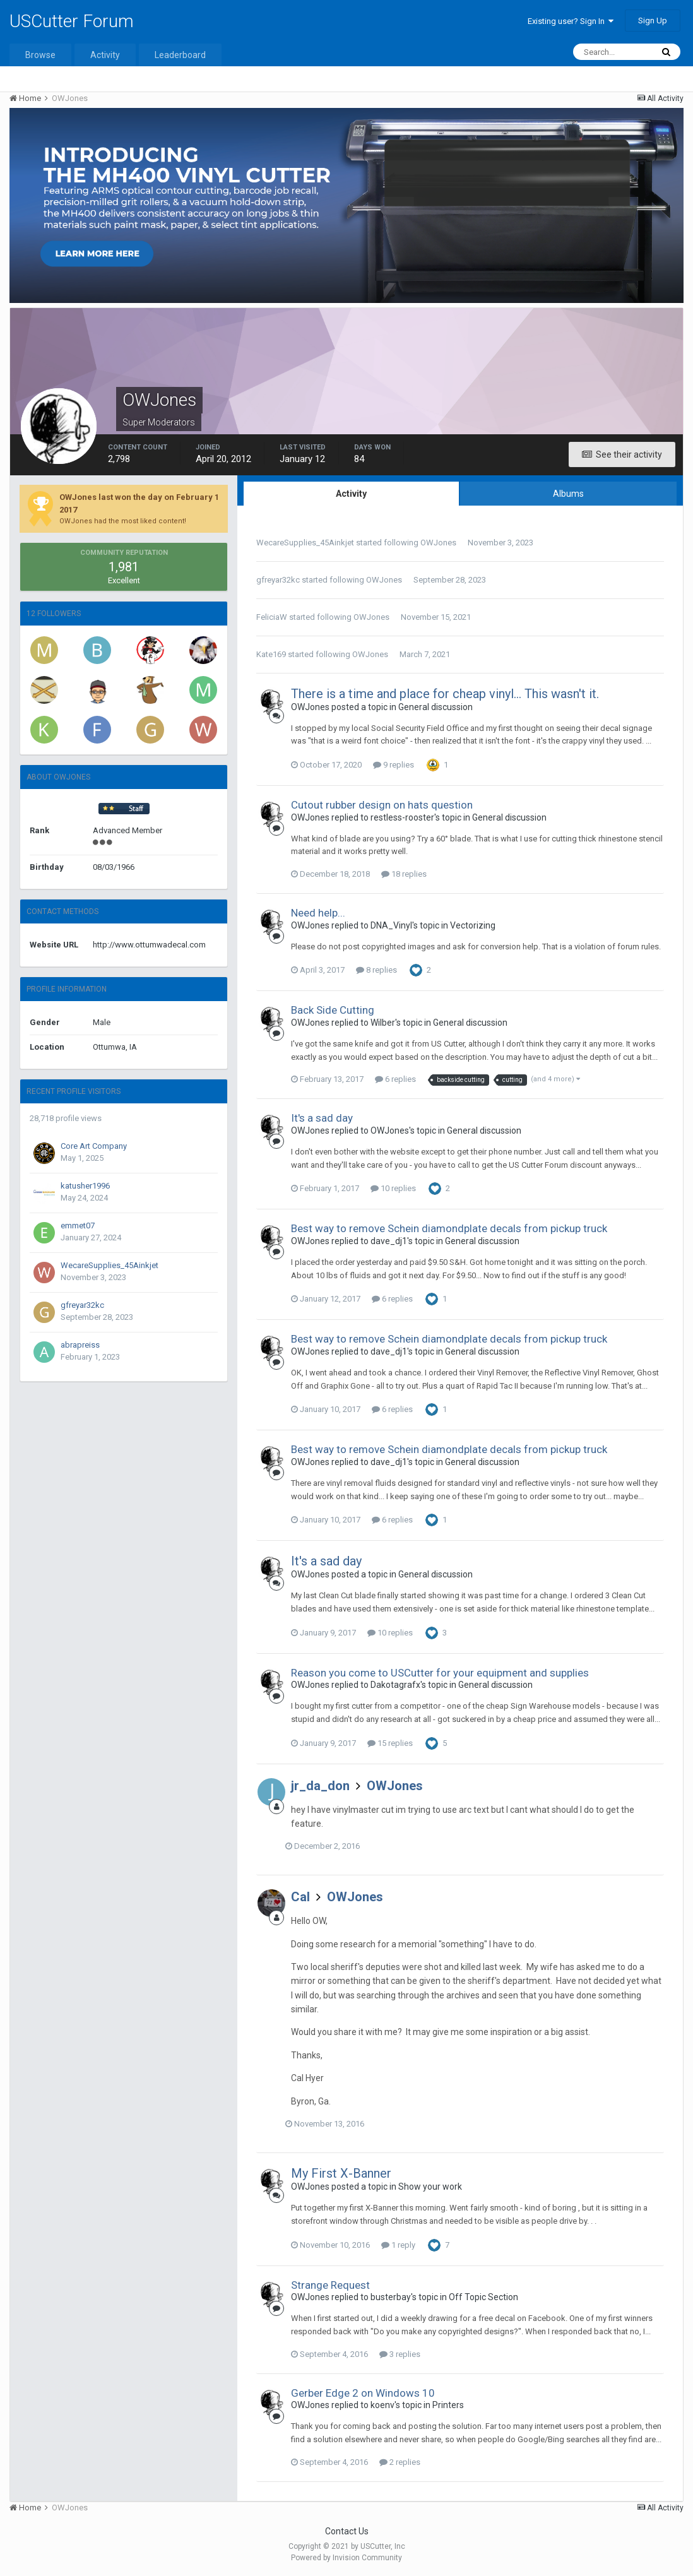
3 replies (399, 2354)
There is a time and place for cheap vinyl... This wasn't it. (445, 693)
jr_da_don (320, 1785)
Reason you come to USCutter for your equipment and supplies (440, 1672)
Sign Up (652, 20)
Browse (40, 55)
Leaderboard (180, 55)
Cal (300, 1896)
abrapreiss (80, 1345)
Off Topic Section (483, 2297)
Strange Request (330, 2285)
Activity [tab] (351, 494)
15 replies (390, 1743)
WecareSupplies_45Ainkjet (109, 1265)
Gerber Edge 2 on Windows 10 (363, 2393)
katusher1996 (85, 1185)
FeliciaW (271, 617)
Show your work (430, 2186)
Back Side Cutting (332, 1010)
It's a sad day (322, 1118)
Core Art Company (94, 1146)
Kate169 (271, 654)
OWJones (438, 542)
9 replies (393, 764)
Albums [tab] (568, 494)
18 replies (404, 874)
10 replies (393, 1188)
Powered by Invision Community (346, 2557)
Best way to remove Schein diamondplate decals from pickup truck (449, 1228)
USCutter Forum (71, 21)
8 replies (376, 970)
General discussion (435, 707)
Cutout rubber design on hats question (382, 804)
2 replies (399, 2462)
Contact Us (347, 2531)
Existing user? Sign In (570, 21)
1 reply (398, 2245)
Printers (448, 2405)
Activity (105, 55)
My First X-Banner (341, 2173)
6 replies (395, 1079)
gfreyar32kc (82, 1305)
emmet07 (78, 1225)
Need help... (318, 912)
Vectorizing (472, 925)
